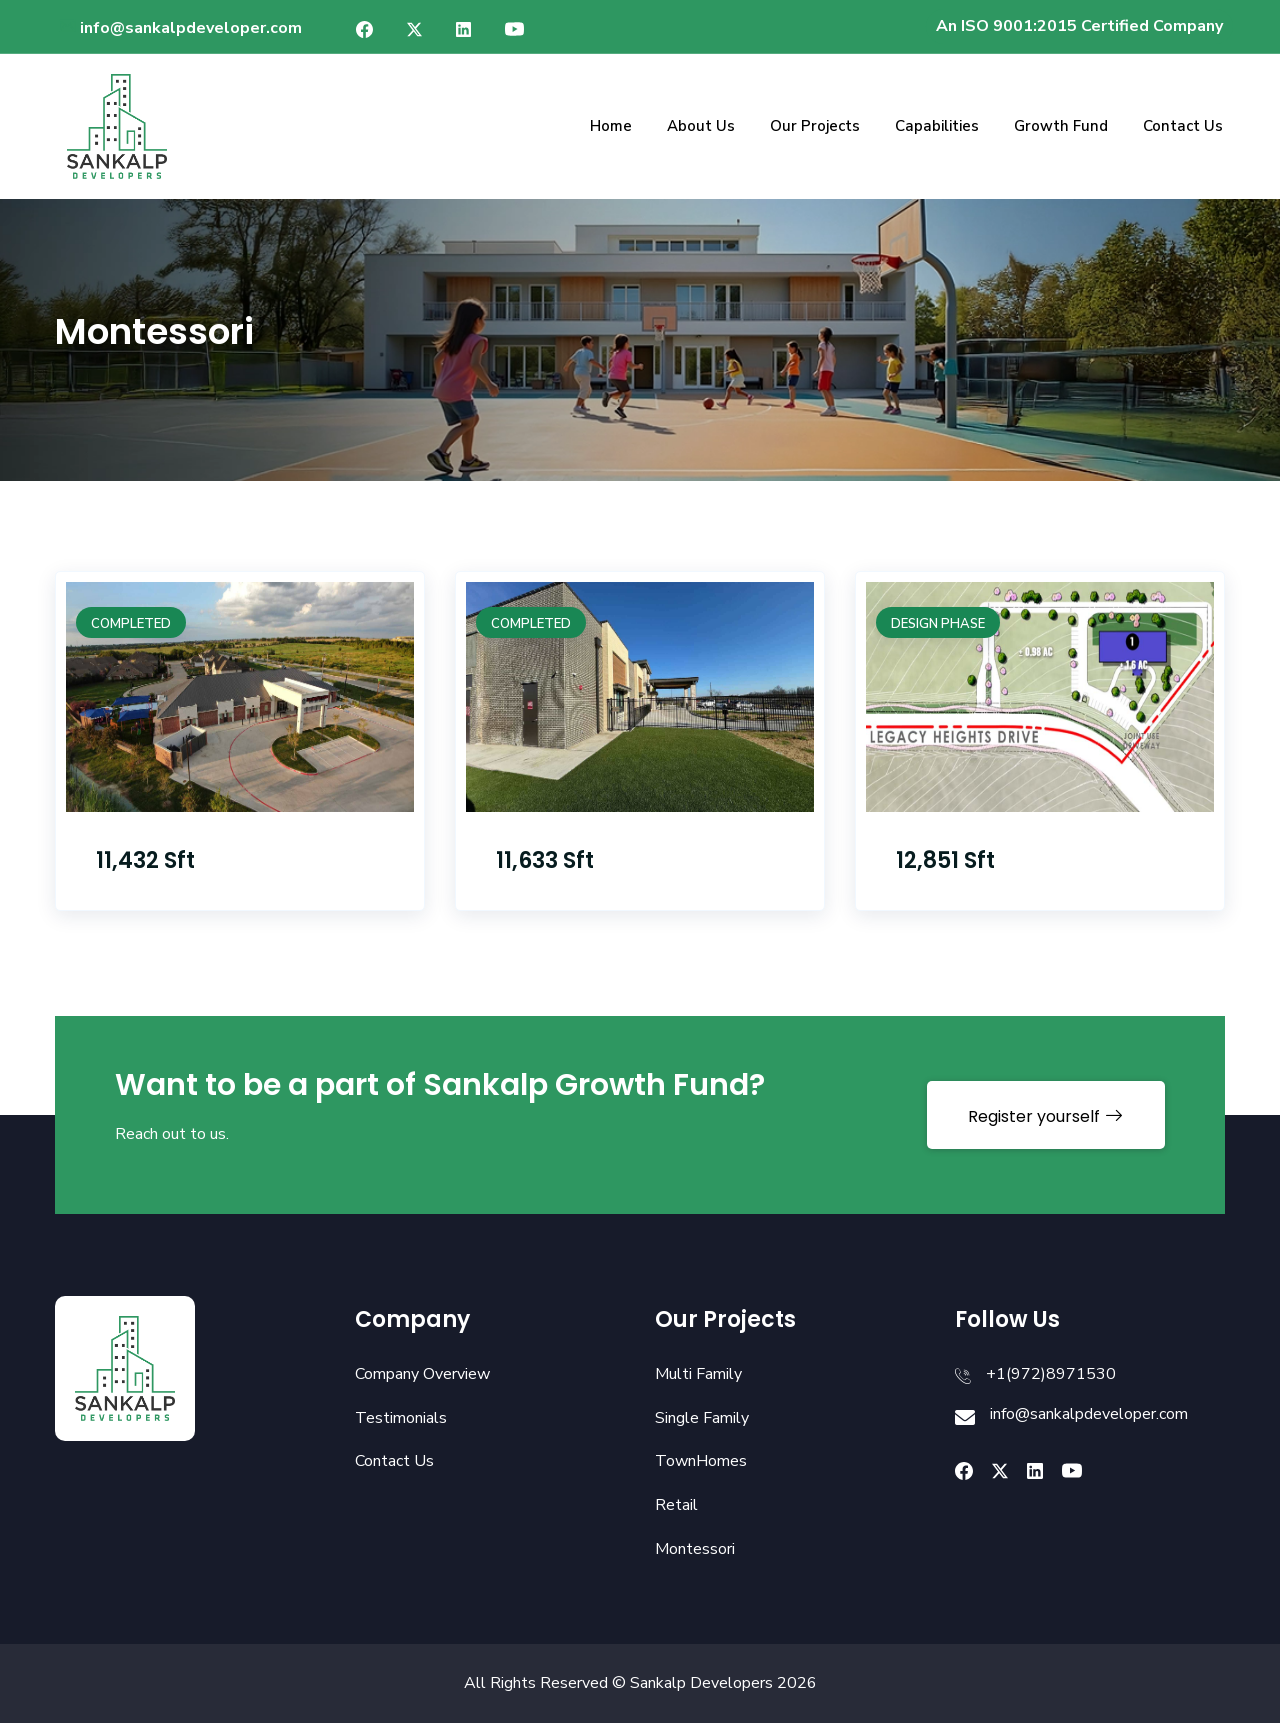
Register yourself (1046, 1116)
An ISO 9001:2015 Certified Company (1079, 26)
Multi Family (698, 1374)
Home (611, 126)
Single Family (702, 1418)
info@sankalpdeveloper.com (179, 28)
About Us (701, 126)
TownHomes (701, 1461)
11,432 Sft (145, 860)
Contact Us (1183, 126)
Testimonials (401, 1418)
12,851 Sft (945, 860)
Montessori (695, 1549)
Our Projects (815, 126)
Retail (676, 1505)
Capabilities (937, 126)
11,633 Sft (545, 860)
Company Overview (422, 1374)
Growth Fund (1061, 126)
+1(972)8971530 (1051, 1374)
